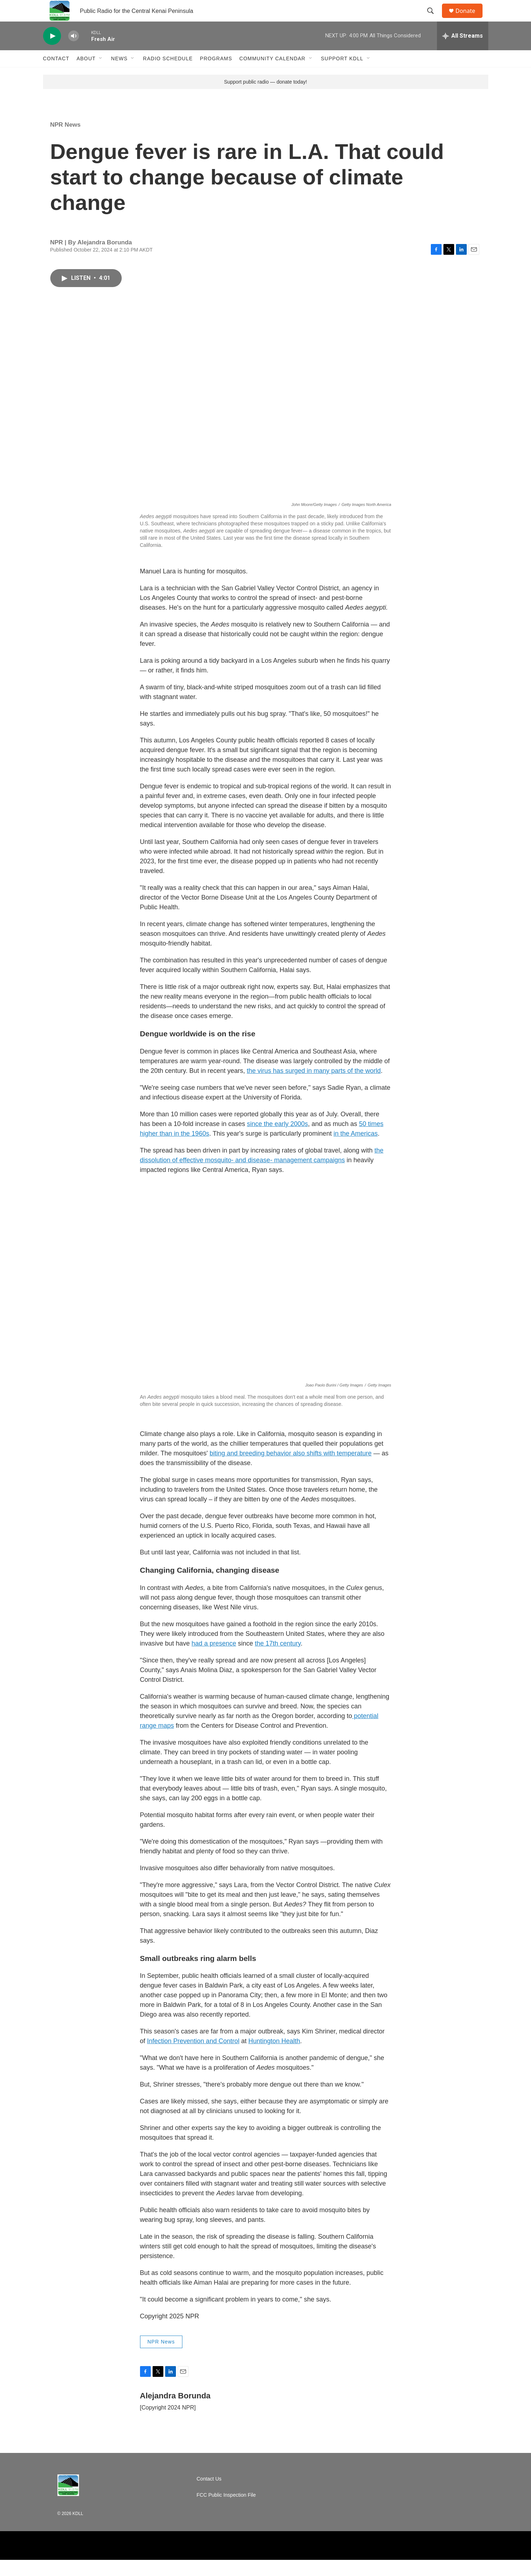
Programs (216, 75)
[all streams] (462, 52)
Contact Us (209, 2495)
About (86, 75)
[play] (52, 52)
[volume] (73, 52)
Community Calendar (272, 75)
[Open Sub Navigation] (101, 75)
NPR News (65, 140)
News (119, 75)
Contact (56, 75)
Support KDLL (342, 75)
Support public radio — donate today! (265, 98)
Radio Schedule (167, 75)
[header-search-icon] (434, 19)
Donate (470, 19)
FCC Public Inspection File (226, 2511)
